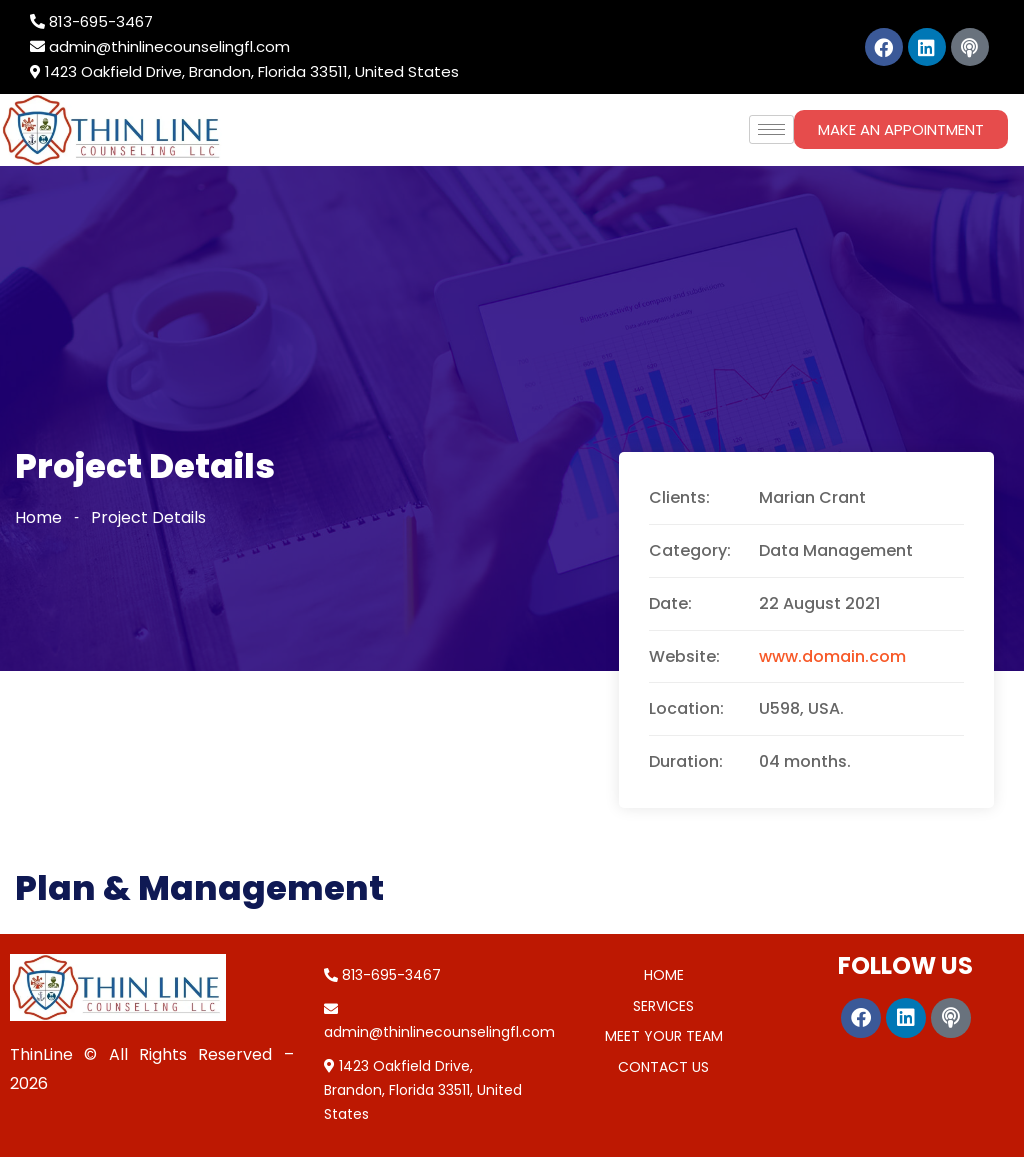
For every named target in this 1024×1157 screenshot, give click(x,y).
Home (38, 517)
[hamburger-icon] (771, 129)
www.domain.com (832, 656)
